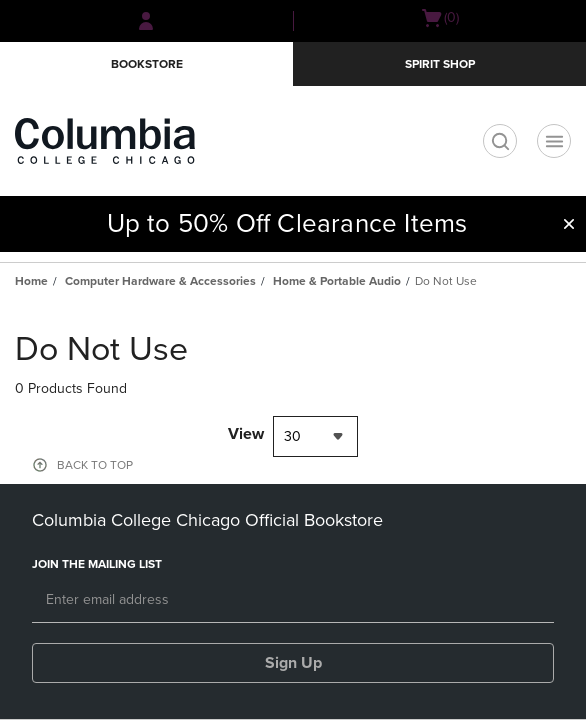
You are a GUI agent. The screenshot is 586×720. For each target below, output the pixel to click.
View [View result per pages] (246, 434)
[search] (500, 141)
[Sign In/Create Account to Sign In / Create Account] (146, 21)
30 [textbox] (292, 436)
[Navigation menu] (554, 141)
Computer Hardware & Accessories (160, 281)
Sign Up (293, 663)
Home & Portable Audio (337, 281)
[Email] (293, 601)
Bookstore (147, 64)
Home (31, 281)
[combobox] (315, 436)
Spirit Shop (440, 64)
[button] (569, 224)
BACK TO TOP (95, 465)
